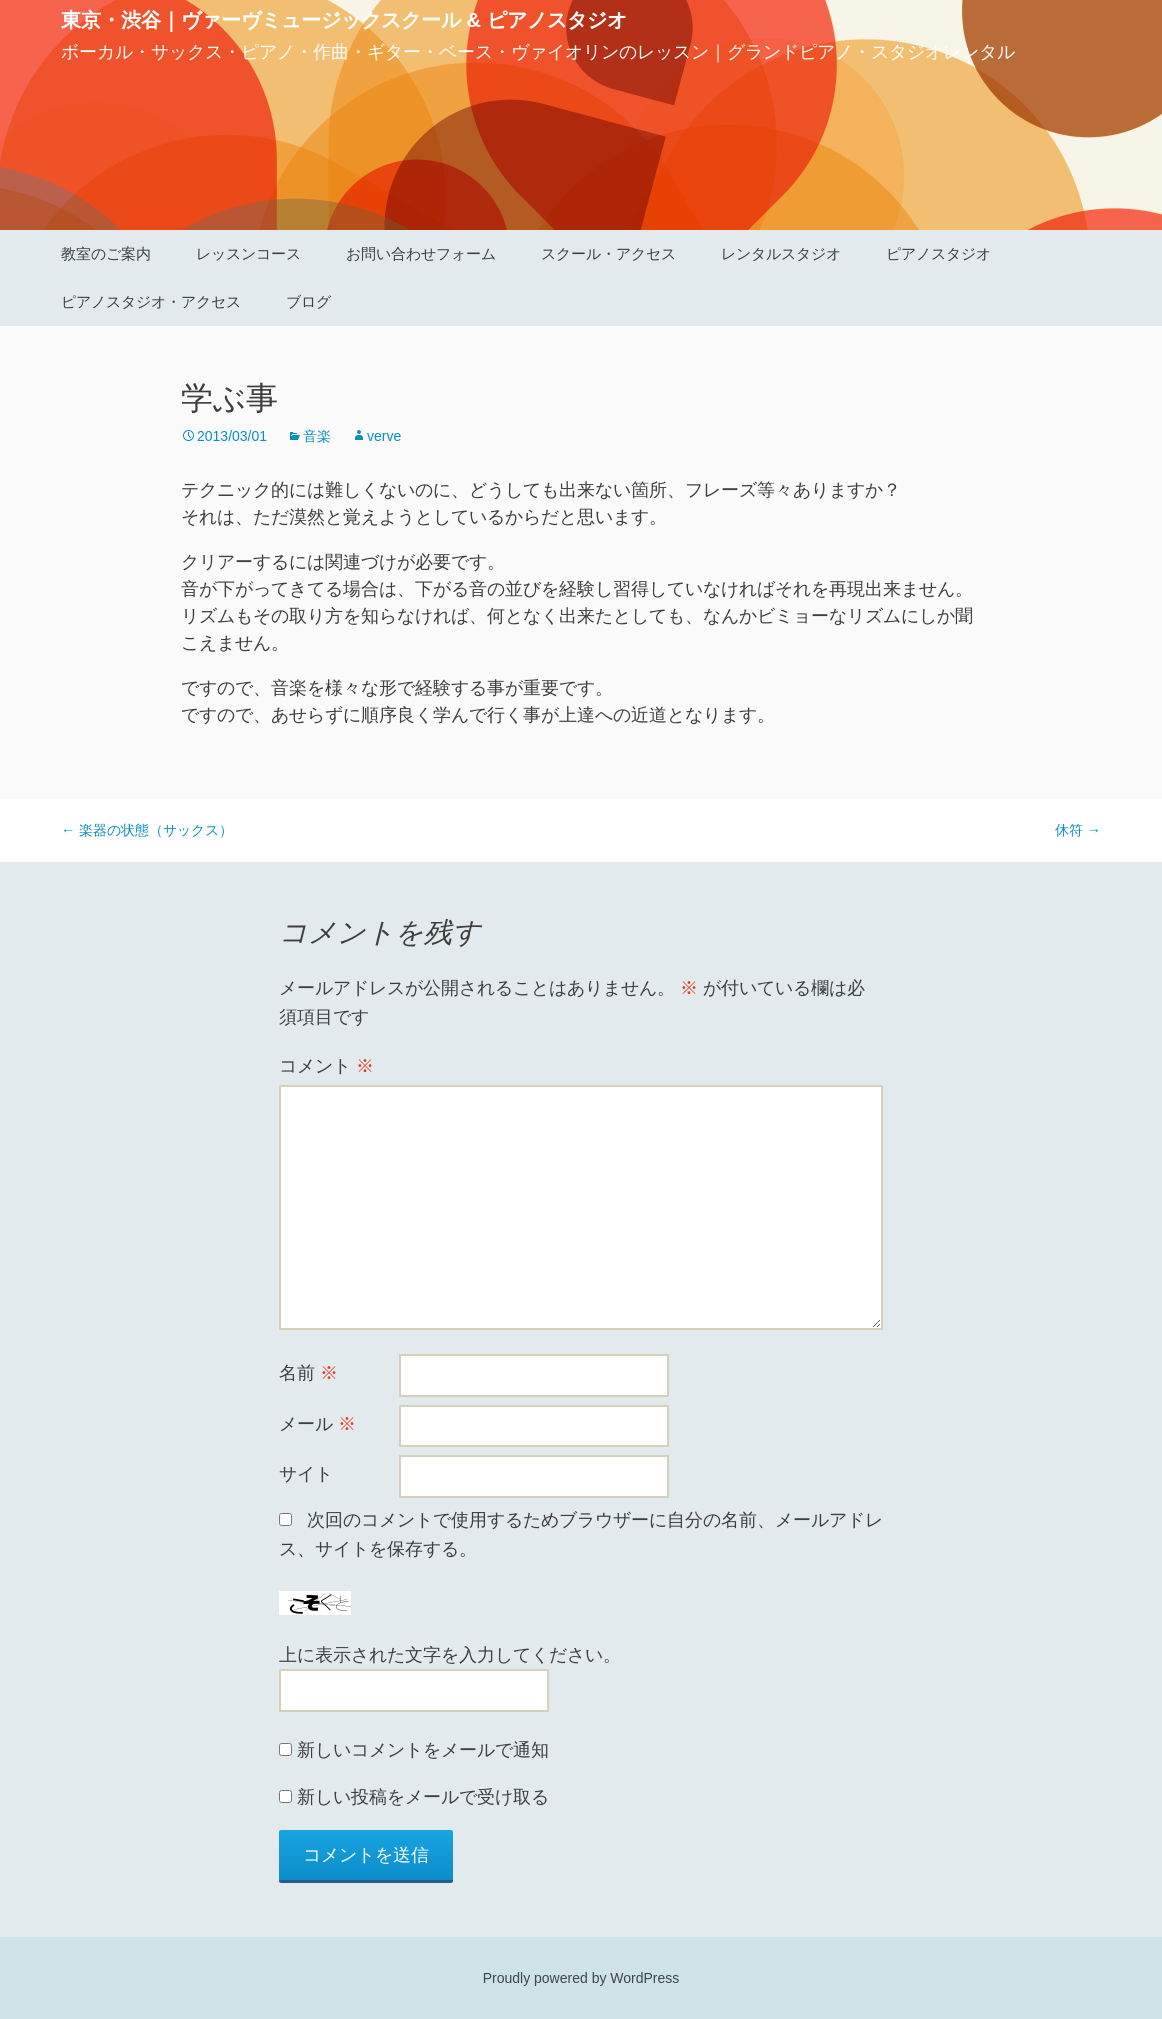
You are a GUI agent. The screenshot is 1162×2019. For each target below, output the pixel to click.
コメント (326, 1066)
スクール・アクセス (608, 253)
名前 (308, 1373)
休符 (1078, 830)
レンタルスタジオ (781, 253)
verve (384, 436)
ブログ (308, 301)
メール (317, 1424)
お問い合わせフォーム (421, 253)
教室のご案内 (106, 253)
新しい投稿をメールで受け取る (423, 1797)
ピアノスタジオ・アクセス (151, 301)
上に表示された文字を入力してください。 (450, 1655)
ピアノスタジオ (938, 253)
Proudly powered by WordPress (581, 1978)
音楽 (317, 436)
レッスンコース (248, 253)
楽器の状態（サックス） (147, 830)
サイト (306, 1474)
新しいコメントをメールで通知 (423, 1750)
